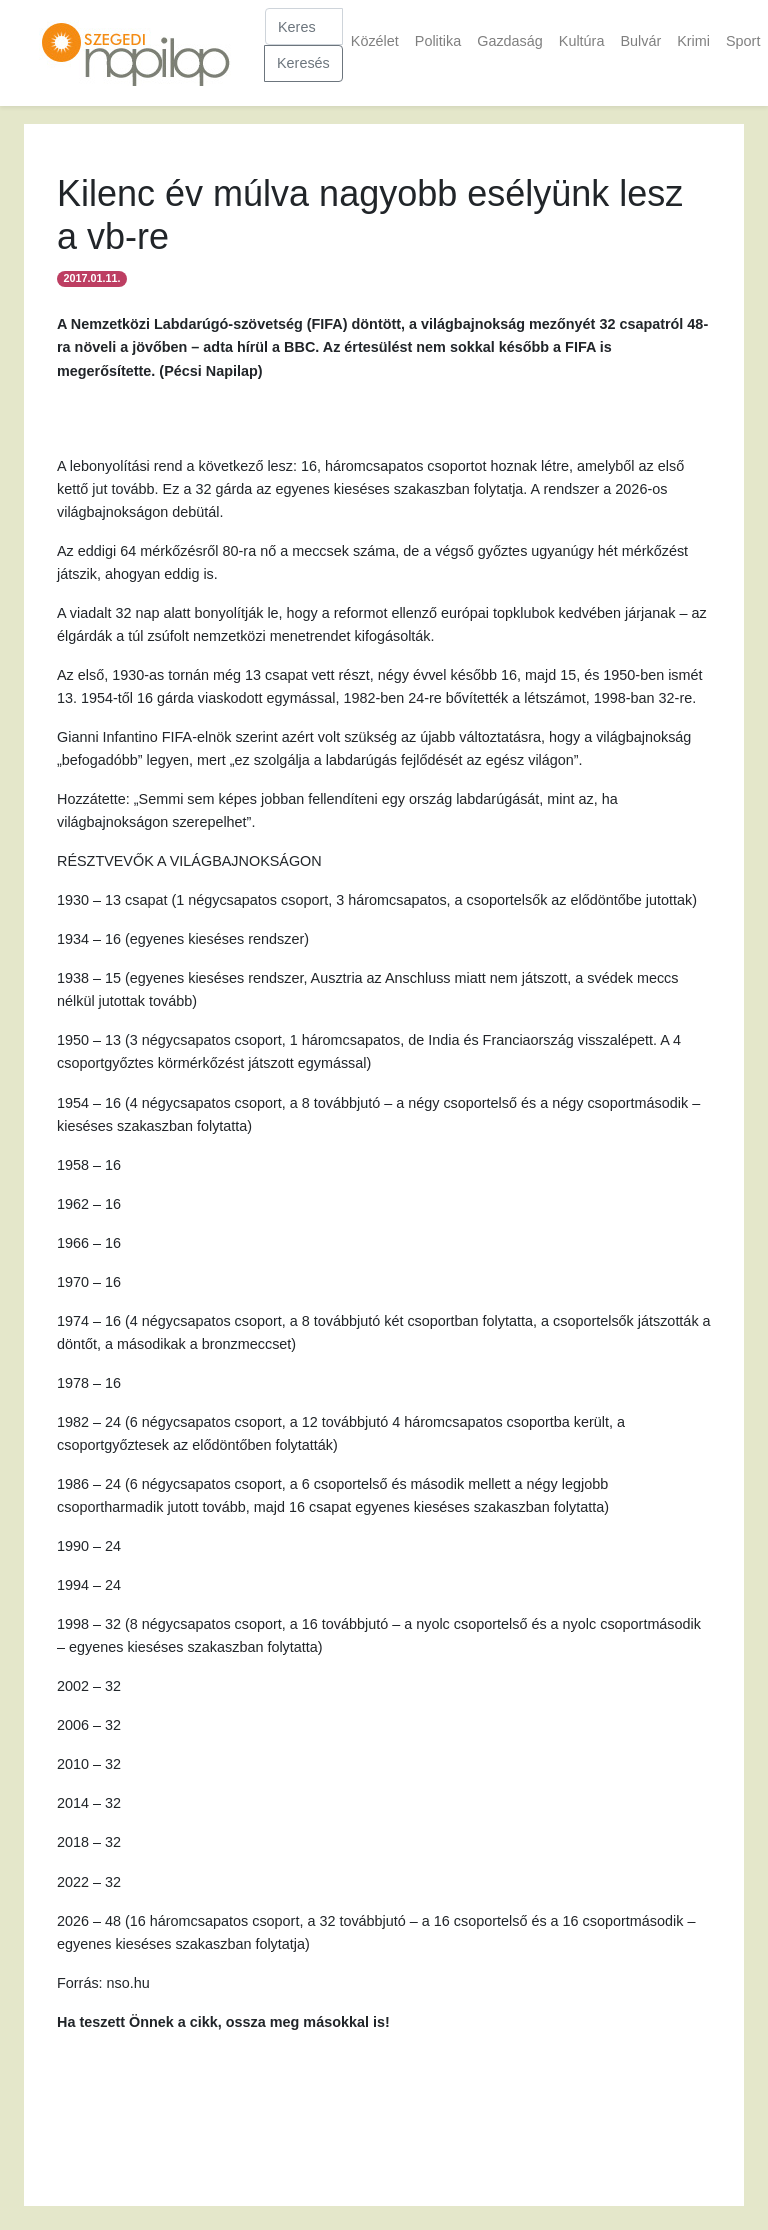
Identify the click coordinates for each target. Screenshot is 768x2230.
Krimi (693, 41)
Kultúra (582, 41)
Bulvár (640, 41)
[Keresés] (304, 26)
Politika (438, 41)
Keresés (303, 63)
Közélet (375, 41)
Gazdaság (510, 41)
